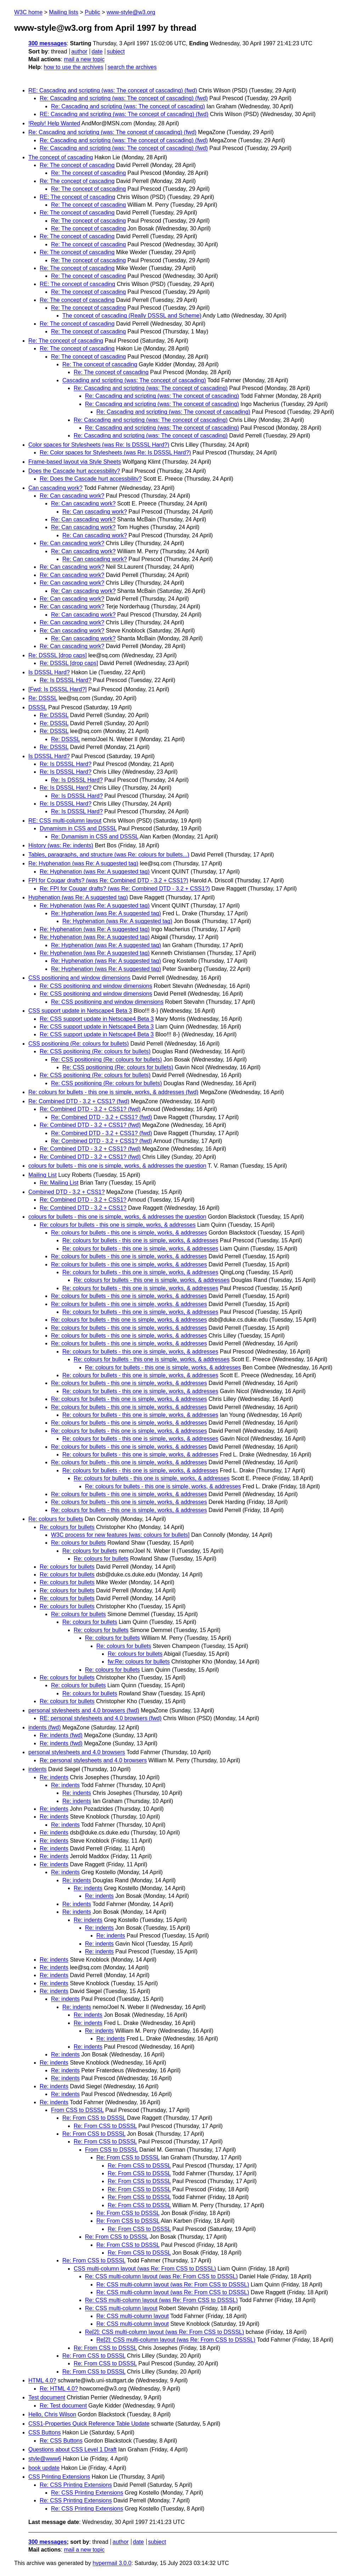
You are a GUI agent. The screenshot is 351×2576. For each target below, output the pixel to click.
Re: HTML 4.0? (59, 2389)
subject (116, 51)
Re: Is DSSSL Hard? (65, 680)
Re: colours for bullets (55, 1519)
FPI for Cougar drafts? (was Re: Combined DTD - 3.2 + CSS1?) (108, 880)
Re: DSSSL (42, 698)
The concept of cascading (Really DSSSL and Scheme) (132, 316)
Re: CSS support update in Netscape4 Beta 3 (97, 1019)
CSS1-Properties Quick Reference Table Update (88, 2424)
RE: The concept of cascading (77, 197)
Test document (46, 2397)
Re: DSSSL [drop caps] (57, 655)
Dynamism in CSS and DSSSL (78, 828)
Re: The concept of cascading (77, 165)
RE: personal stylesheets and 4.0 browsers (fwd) (101, 1718)
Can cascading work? (55, 488)
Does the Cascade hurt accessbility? (74, 471)
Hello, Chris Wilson (52, 2414)
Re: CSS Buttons (61, 2441)
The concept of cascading (60, 157)
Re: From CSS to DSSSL (93, 2118)
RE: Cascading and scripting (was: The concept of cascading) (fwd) (112, 90)
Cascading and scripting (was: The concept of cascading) (134, 380)
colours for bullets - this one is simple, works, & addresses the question (117, 1166)
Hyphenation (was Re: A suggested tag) (78, 897)
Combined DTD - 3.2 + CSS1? (66, 1192)
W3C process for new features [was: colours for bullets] (120, 1535)
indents (37, 1769)
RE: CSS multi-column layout (64, 821)
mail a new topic (84, 59)
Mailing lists (63, 12)
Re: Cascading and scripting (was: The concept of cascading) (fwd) (124, 98)
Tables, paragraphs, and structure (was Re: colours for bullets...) (108, 855)
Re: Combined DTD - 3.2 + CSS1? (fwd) (78, 1101)
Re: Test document (63, 2406)
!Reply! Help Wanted (54, 123)
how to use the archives (73, 67)
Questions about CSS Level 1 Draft (72, 2449)
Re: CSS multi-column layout (121, 2308)
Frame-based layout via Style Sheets (74, 462)
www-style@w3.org (131, 12)
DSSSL (37, 707)
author (79, 51)
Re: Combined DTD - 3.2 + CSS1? (83, 1200)
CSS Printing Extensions (59, 2477)
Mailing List (42, 1175)
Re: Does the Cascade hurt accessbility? (91, 479)
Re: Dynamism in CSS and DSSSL (94, 837)
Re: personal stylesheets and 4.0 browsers (93, 1760)
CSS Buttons (44, 2432)
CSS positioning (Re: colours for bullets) (78, 1044)
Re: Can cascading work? (72, 496)
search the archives (132, 67)
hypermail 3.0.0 (111, 2563)
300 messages (47, 43)
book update (44, 2468)
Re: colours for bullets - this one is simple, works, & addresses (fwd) (113, 1092)
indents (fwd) (44, 1727)
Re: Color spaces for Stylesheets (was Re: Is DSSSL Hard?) (115, 453)
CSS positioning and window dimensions (79, 978)
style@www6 (44, 2459)
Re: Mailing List (59, 1183)
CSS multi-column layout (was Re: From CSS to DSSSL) (145, 2269)
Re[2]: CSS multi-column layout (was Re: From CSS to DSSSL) (164, 2332)
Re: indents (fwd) (61, 1735)
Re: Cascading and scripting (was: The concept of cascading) (128, 106)
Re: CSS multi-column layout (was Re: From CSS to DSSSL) (161, 2276)
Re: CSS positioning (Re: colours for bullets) (95, 1051)
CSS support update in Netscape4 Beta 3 (80, 1011)
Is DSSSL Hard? (49, 672)
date (96, 51)
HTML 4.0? (42, 2380)
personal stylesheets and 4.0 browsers (76, 1752)
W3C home (28, 12)
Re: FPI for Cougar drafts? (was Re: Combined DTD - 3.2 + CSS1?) (125, 889)
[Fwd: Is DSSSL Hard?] (57, 689)
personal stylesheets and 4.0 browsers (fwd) (83, 1710)
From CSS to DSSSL (77, 2110)
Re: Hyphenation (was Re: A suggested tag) (83, 863)
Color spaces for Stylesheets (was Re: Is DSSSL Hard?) (98, 445)
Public (92, 12)
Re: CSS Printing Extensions (76, 2485)
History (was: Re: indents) (60, 845)
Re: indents (54, 1777)
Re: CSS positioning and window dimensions (96, 986)
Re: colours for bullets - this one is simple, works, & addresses (118, 1225)
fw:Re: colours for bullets (139, 1662)
